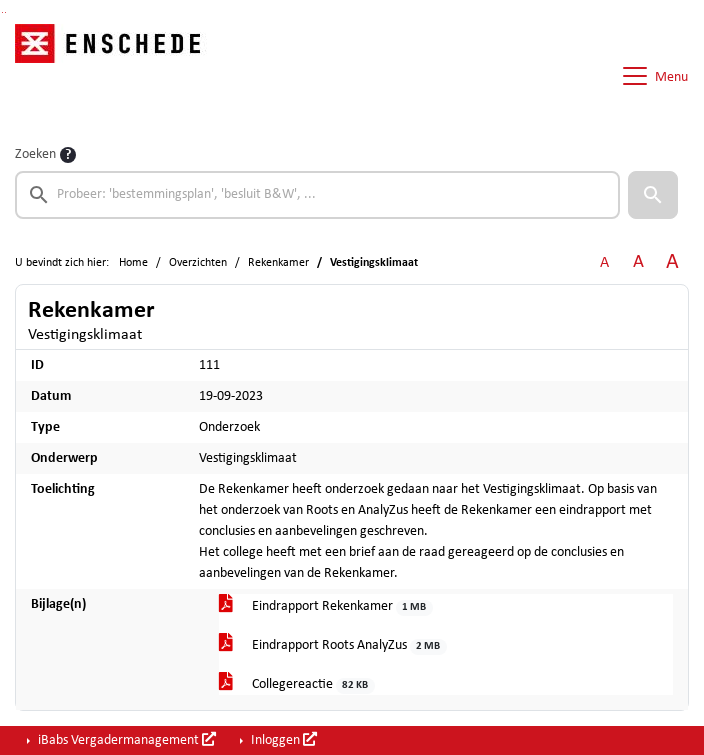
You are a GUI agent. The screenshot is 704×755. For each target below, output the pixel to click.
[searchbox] (317, 195)
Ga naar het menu (5, 12)
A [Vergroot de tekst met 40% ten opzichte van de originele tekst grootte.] (672, 262)
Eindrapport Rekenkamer (326, 607)
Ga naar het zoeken (2, 12)
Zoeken (35, 154)
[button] (653, 195)
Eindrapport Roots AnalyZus (333, 646)
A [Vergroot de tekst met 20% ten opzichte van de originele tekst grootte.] (638, 262)
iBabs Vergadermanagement (125, 740)
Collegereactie (297, 685)
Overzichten (198, 263)
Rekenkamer (278, 263)
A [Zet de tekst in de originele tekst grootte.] (604, 263)
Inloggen (282, 740)
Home (133, 263)
